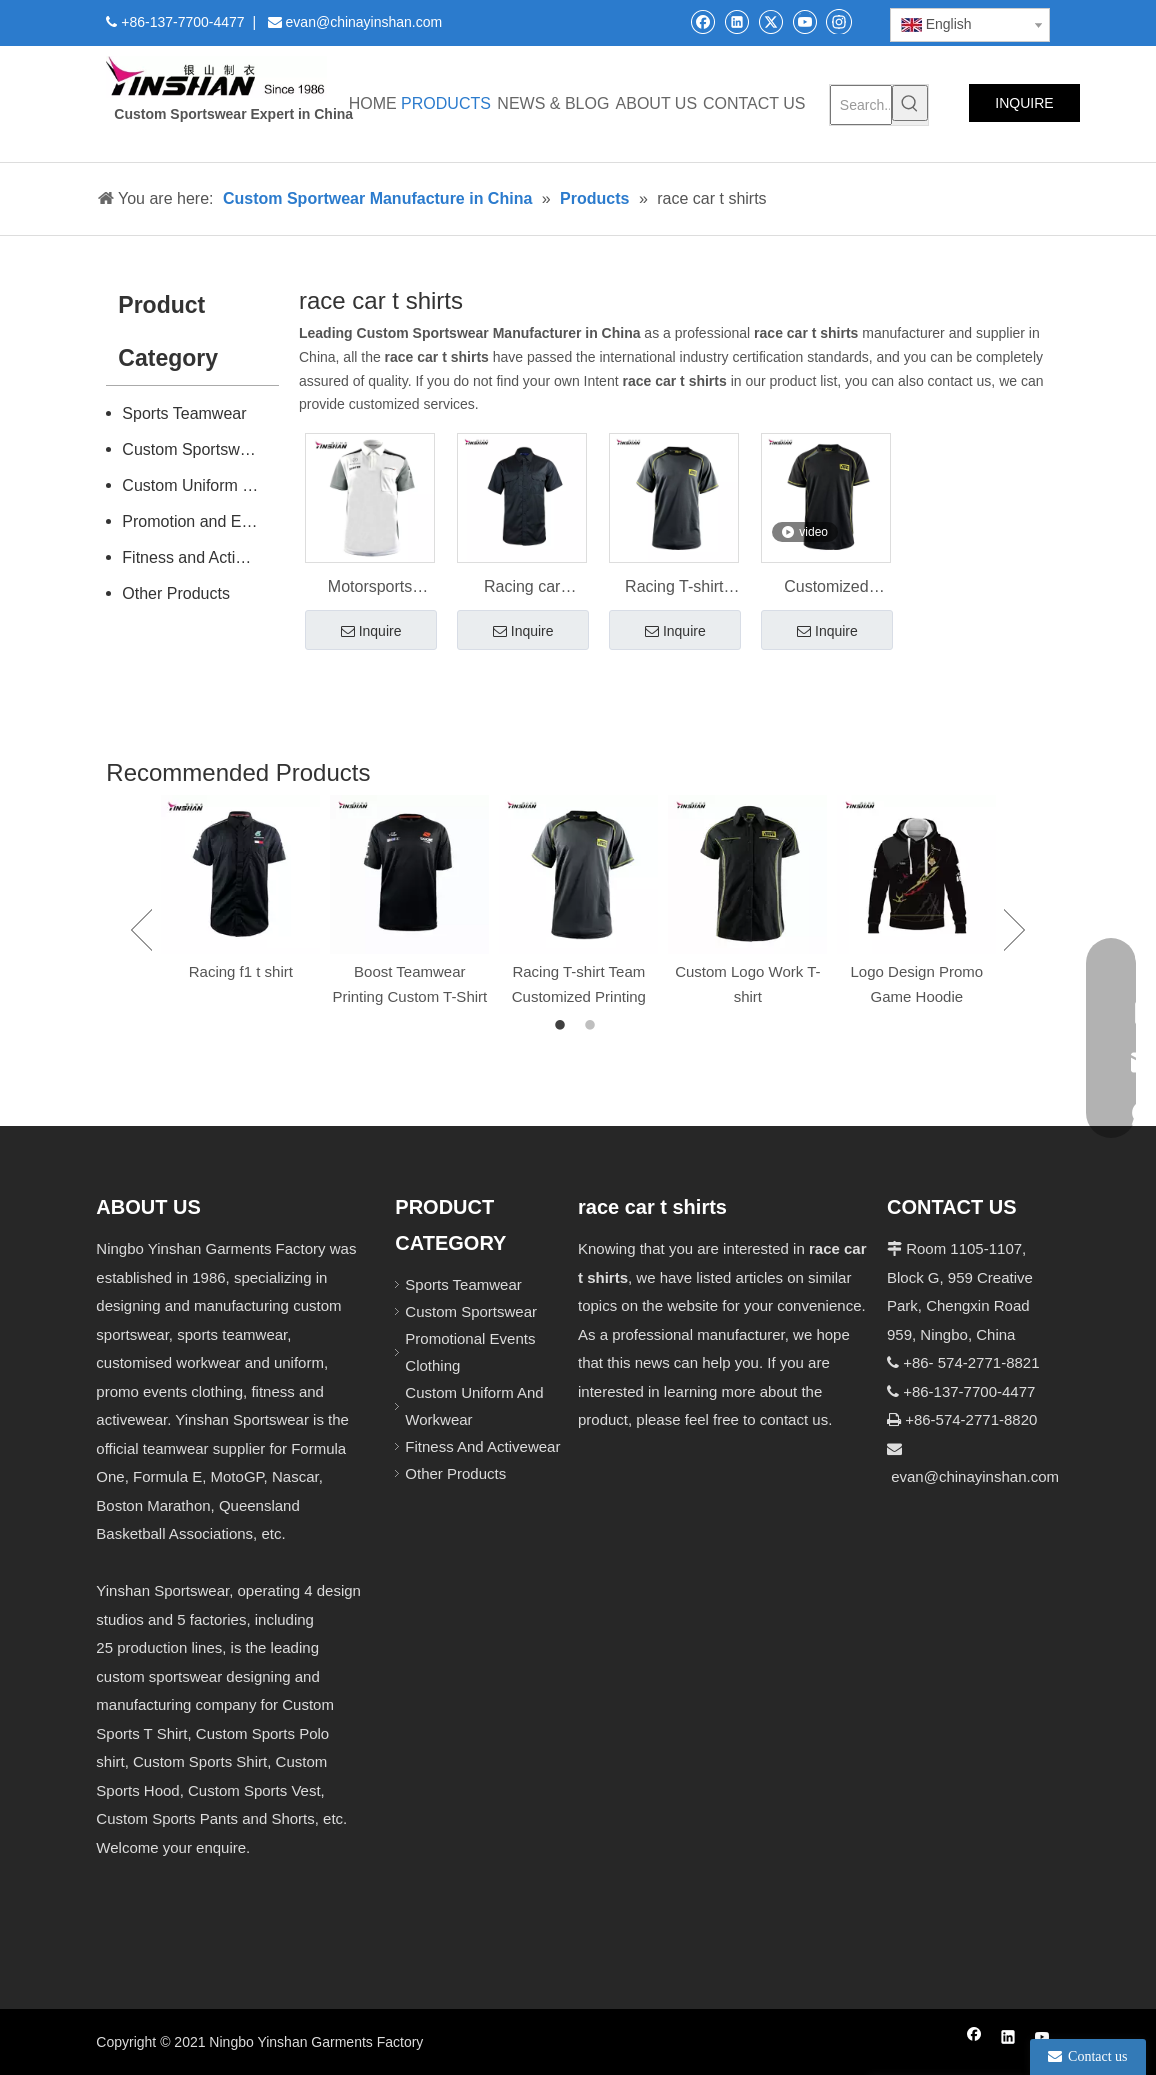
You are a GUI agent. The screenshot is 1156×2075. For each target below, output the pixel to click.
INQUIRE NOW (1024, 108)
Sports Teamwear (184, 413)
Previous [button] (141, 930)
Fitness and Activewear (200, 557)
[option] (240, 890)
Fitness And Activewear (482, 1446)
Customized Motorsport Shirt (827, 589)
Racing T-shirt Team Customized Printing (674, 589)
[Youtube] (804, 21)
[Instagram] (839, 21)
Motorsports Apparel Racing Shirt (369, 589)
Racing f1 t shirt (241, 971)
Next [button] (1014, 930)
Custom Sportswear (192, 449)
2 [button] (593, 1026)
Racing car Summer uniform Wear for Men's (522, 589)
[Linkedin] (736, 21)
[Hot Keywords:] (910, 103)
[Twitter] (770, 21)
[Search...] (861, 105)
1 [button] (563, 1026)
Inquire (371, 632)
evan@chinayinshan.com (975, 1476)
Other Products (176, 593)
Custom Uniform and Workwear (200, 485)
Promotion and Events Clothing (200, 521)
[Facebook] (702, 21)
